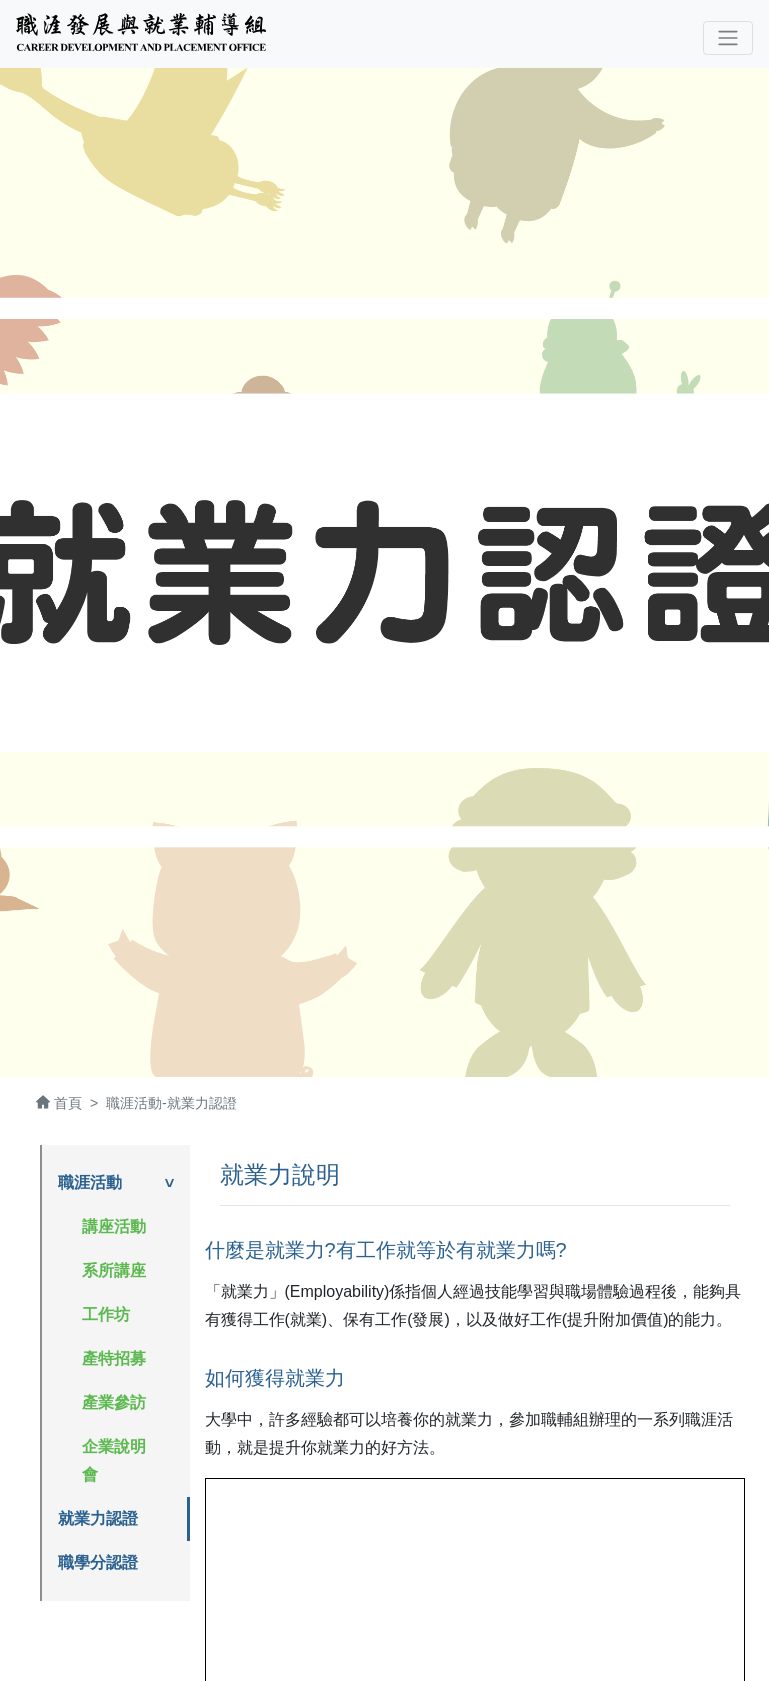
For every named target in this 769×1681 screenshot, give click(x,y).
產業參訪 (114, 1402)
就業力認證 (98, 1518)
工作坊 (106, 1314)
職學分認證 (98, 1562)
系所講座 (114, 1270)
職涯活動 (90, 1182)
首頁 (68, 1103)
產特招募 (114, 1358)
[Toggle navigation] (728, 38)
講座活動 (114, 1226)
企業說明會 (114, 1460)
